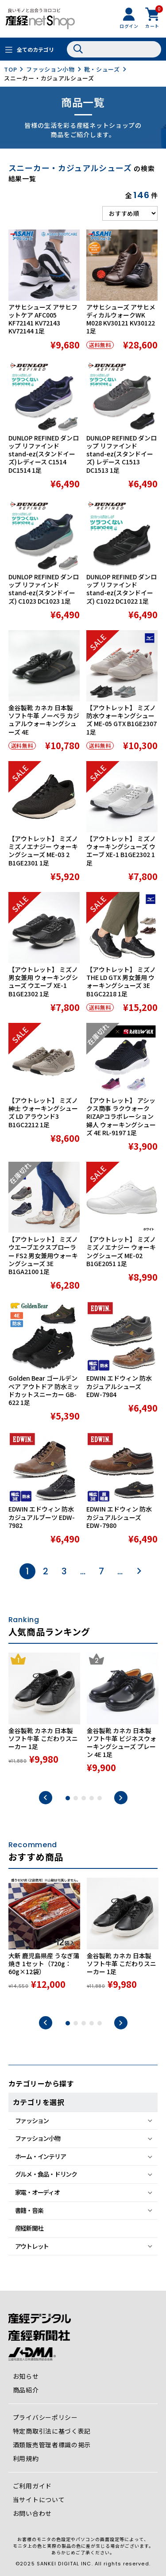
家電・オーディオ (37, 2192)
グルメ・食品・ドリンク (46, 2174)
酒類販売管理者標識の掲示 (52, 2444)
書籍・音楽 (29, 2210)
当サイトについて (39, 2499)
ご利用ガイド (32, 2485)
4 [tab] (91, 1798)
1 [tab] (68, 1798)
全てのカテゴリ (35, 49)
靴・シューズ (102, 69)
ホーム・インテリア (40, 2156)
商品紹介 (26, 2389)
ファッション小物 (50, 69)
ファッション (32, 2120)
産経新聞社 (29, 2228)
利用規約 (26, 2458)
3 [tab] (83, 1798)
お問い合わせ (32, 2513)
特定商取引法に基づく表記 (52, 2431)
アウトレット (32, 2246)
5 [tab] (99, 1798)
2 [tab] (75, 1798)
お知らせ (26, 2376)
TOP (10, 69)
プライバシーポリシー (45, 2417)
